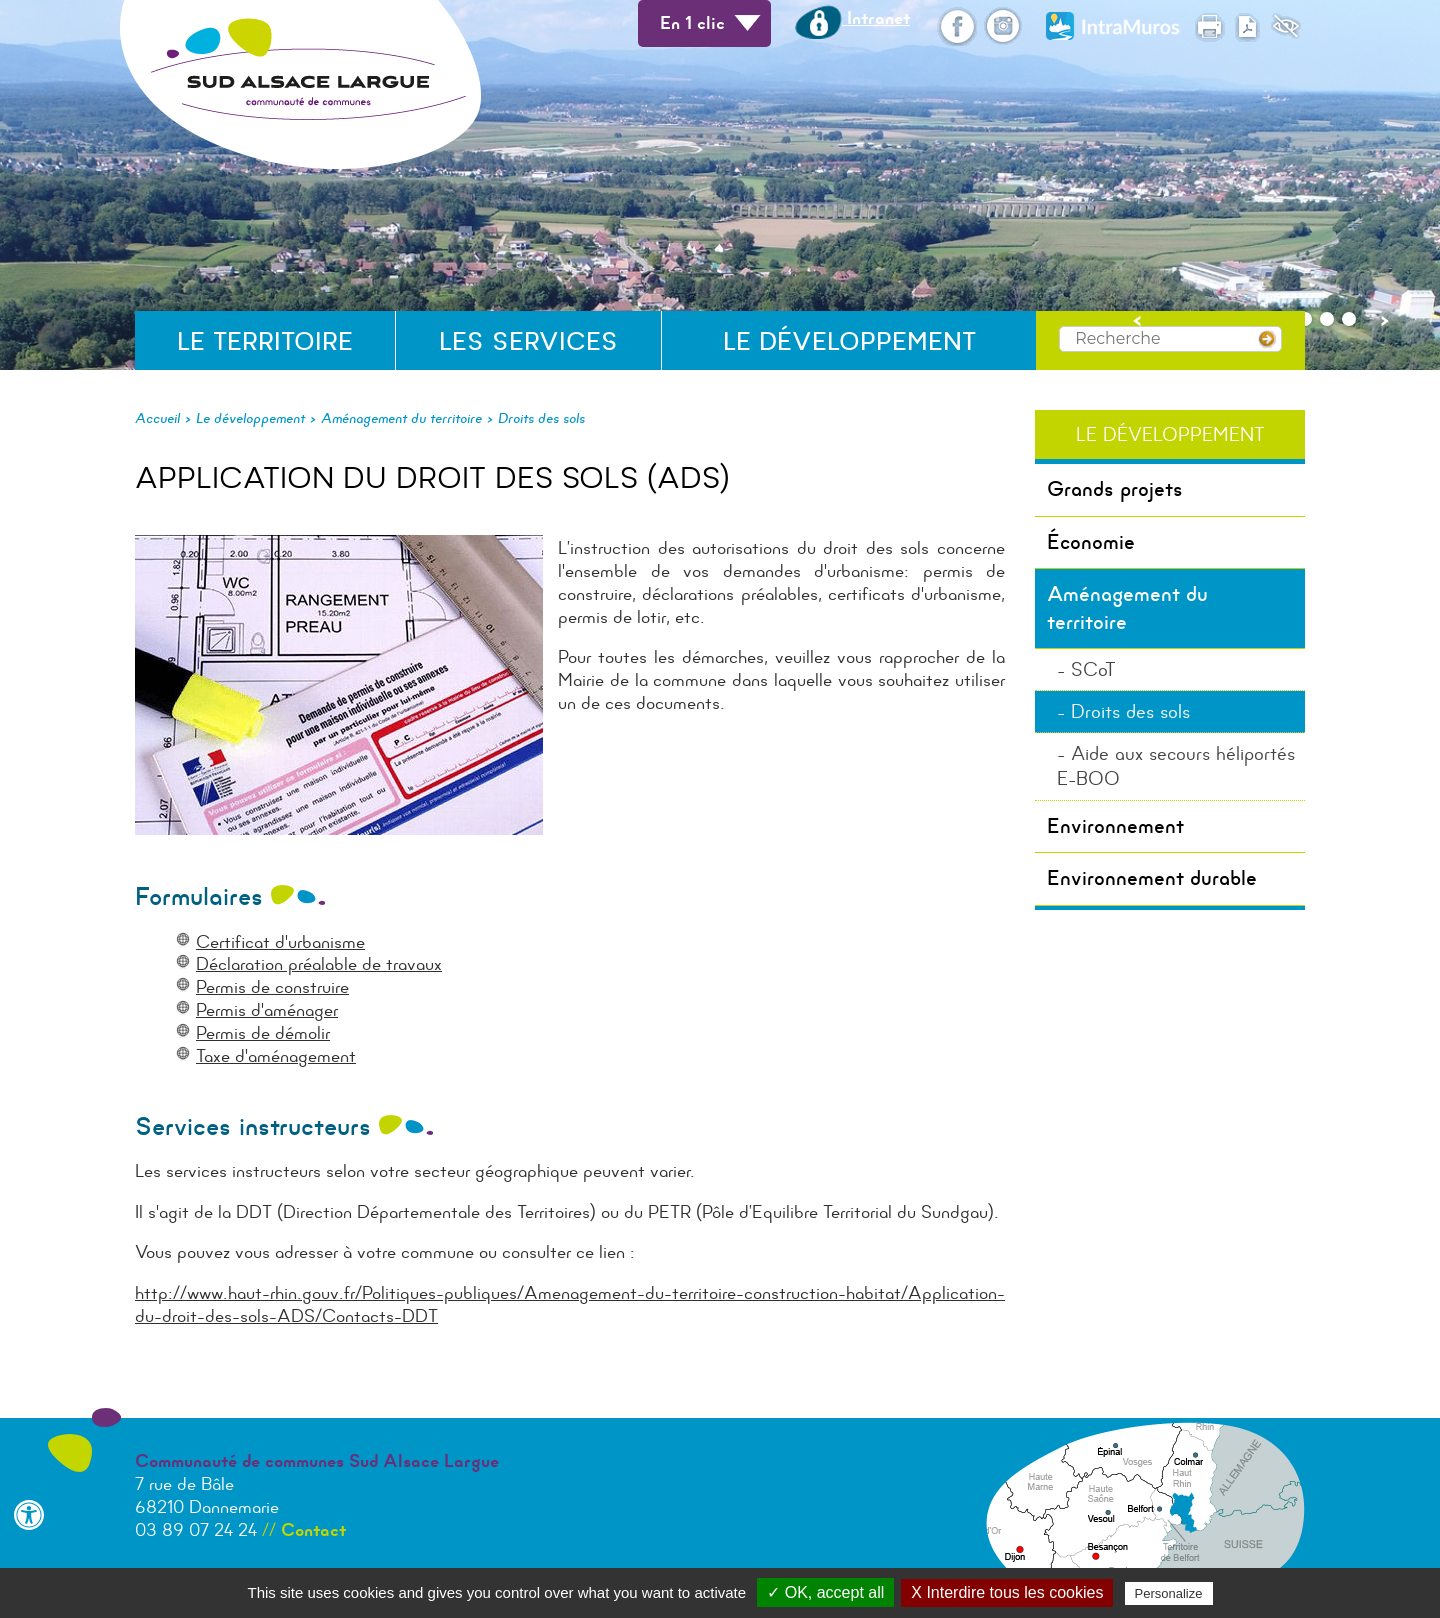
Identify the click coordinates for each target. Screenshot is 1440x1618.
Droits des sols (541, 418)
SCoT (1093, 669)
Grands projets (1115, 489)
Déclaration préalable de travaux (319, 964)
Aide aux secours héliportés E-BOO (1176, 766)
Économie (1091, 542)
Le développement (849, 341)
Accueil (157, 418)
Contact (313, 1530)
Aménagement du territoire (401, 418)
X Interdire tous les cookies (1007, 1592)
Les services (528, 341)
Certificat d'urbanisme (280, 942)
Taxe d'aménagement (276, 1056)
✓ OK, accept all (825, 1592)
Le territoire (265, 341)
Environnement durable (1152, 878)
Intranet (852, 18)
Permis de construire (272, 987)
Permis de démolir (263, 1033)
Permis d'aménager (267, 1010)
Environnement (1115, 826)
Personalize (1169, 1593)
